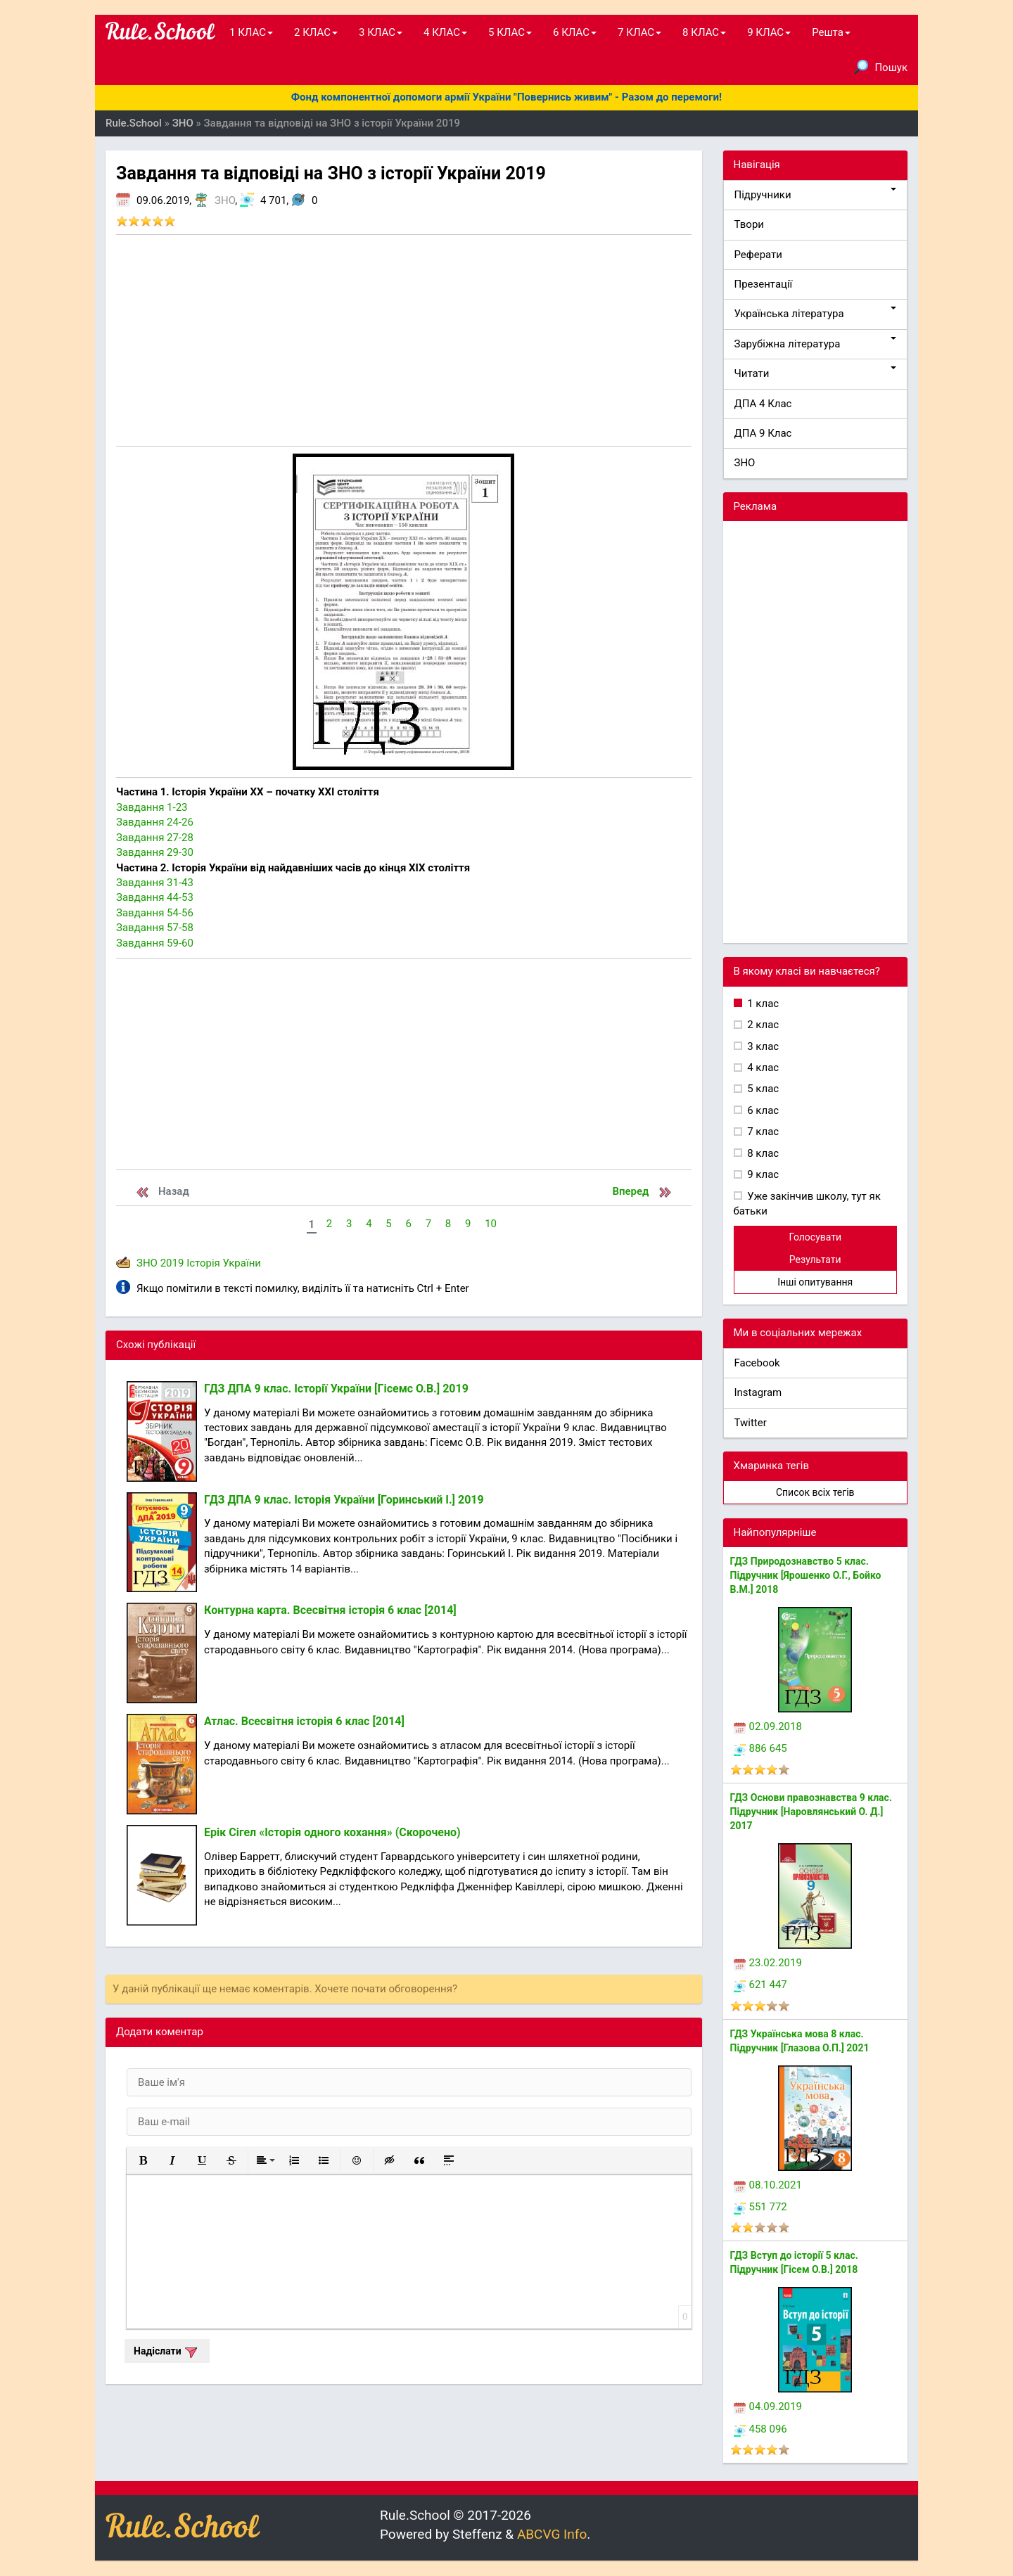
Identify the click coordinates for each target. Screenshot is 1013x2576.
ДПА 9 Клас (763, 433)
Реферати (758, 254)
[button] (142, 2160)
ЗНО (225, 200)
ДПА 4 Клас (763, 403)
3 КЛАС (380, 32)
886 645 (760, 1748)
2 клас (762, 1024)
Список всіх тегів (815, 1492)
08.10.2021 (768, 2185)
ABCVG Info (552, 2534)
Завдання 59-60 (154, 943)
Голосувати (815, 1237)
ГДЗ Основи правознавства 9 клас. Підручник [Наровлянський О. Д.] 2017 (811, 1811)
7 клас (762, 1131)
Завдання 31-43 (154, 882)
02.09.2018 (768, 1726)
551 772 (760, 2206)
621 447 (760, 1984)
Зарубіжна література (815, 343)
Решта (831, 32)
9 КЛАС (769, 32)
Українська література (815, 313)
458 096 (760, 2429)
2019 (172, 1263)
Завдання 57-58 (154, 927)
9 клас (762, 1174)
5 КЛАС (510, 32)
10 (491, 1223)
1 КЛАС (251, 32)
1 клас (762, 1003)
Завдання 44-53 (154, 897)
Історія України (223, 1263)
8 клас (762, 1153)
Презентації (763, 284)
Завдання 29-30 (154, 852)
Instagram (758, 1392)
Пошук (880, 67)
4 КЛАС (445, 32)
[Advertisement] (404, 340)
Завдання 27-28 (154, 837)
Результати (815, 1259)
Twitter (750, 1422)
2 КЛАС (316, 32)
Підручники (815, 194)
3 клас (762, 1046)
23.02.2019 (768, 1962)
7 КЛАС (639, 32)
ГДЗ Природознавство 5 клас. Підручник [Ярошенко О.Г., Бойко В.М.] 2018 (805, 1575)
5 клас (762, 1088)
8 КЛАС (704, 32)
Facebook (757, 1363)
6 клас (762, 1110)
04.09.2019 (768, 2406)
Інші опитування (815, 1282)
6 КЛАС (575, 32)
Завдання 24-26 (154, 822)
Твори (749, 224)
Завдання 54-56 (154, 912)
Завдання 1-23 (152, 807)
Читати (815, 373)
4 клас (762, 1067)
